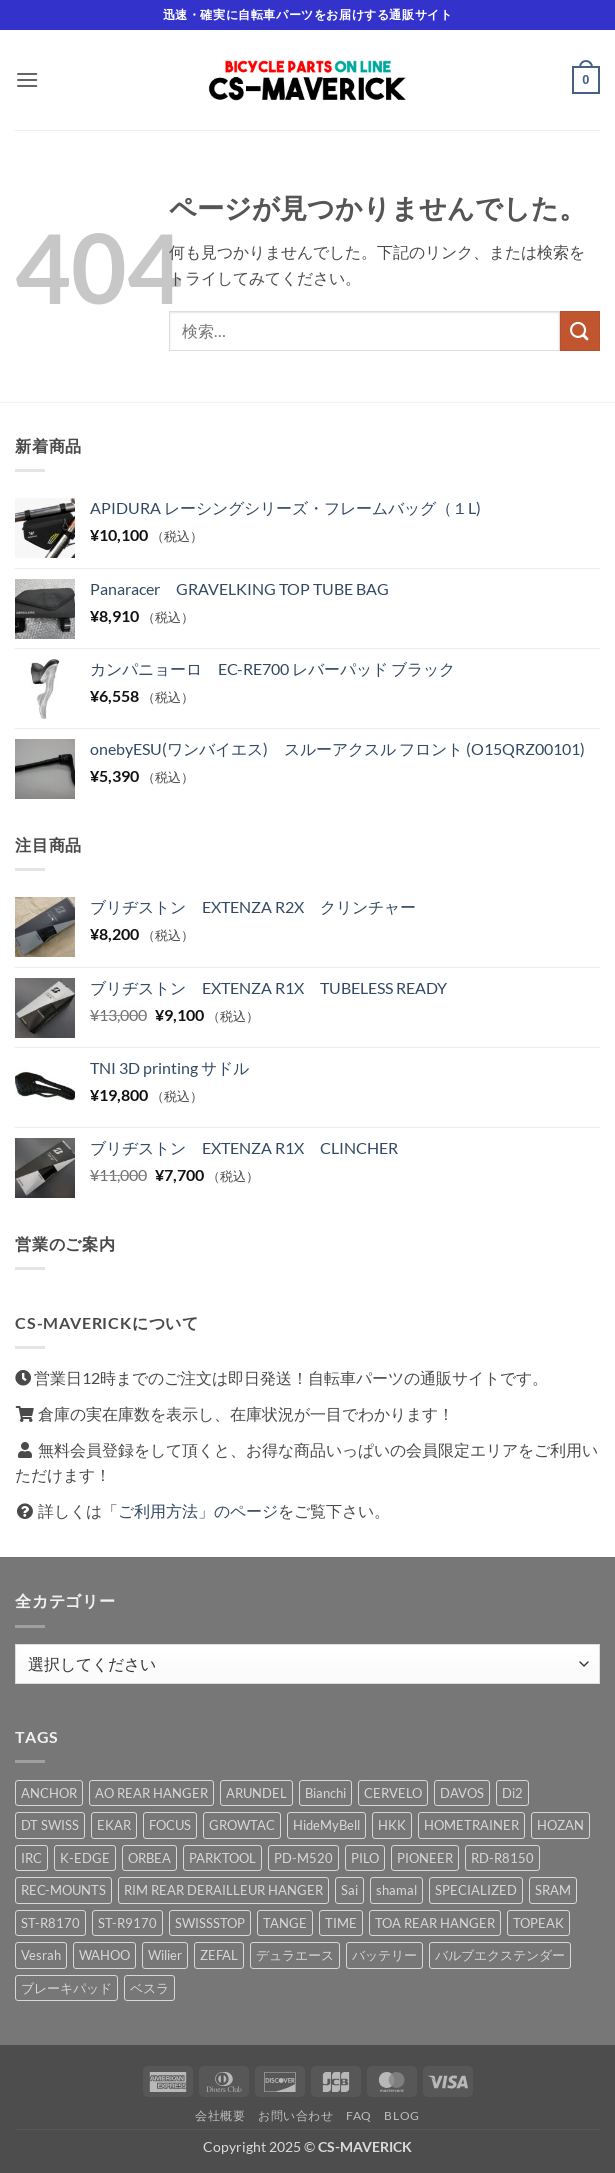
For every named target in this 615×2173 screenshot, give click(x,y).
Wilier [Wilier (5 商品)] (165, 1955)
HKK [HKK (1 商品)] (392, 1825)
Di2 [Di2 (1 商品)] (512, 1793)
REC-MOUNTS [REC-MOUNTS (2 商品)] (63, 1890)
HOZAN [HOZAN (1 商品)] (560, 1825)
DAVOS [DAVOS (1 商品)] (462, 1793)
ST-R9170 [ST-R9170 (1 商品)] (127, 1923)
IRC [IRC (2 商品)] (31, 1858)
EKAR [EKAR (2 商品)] (114, 1825)
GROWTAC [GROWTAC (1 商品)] (242, 1825)
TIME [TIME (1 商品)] (341, 1923)
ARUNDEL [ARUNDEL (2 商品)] (256, 1793)
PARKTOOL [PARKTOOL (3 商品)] (222, 1858)
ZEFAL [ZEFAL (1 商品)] (219, 1955)
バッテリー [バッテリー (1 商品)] (384, 1955)
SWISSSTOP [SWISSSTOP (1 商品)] (210, 1923)
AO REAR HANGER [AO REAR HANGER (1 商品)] (151, 1793)
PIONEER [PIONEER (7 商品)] (425, 1858)
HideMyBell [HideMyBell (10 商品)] (326, 1825)
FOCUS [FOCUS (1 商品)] (170, 1825)
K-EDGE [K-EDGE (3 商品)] (85, 1858)
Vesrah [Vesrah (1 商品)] (41, 1955)
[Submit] (580, 330)
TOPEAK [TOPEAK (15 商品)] (538, 1923)
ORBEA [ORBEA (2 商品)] (149, 1858)
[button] (27, 79)
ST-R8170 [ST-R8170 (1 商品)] (50, 1923)
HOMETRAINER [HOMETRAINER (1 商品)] (471, 1825)
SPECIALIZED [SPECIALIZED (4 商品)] (476, 1890)
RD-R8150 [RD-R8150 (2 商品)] (502, 1858)
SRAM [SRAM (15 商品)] (553, 1890)
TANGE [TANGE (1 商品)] (285, 1923)
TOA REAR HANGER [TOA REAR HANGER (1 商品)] (435, 1923)
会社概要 (220, 2115)
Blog (401, 2115)
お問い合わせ (296, 2115)
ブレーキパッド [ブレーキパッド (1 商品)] (66, 1988)
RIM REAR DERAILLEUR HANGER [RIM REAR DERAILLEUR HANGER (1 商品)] (223, 1890)
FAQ (359, 2115)
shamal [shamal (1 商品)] (396, 1890)
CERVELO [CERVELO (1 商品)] (393, 1793)
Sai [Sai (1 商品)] (349, 1890)
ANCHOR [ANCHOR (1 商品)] (49, 1793)
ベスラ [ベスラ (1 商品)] (149, 1988)
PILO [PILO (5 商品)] (365, 1858)
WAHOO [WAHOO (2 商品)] (104, 1955)
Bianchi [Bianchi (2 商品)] (325, 1793)
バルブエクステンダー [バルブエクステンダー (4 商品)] (500, 1955)
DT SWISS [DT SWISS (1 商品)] (50, 1825)
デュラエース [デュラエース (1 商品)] (295, 1955)
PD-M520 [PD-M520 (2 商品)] (303, 1858)
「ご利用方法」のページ (190, 1510)
